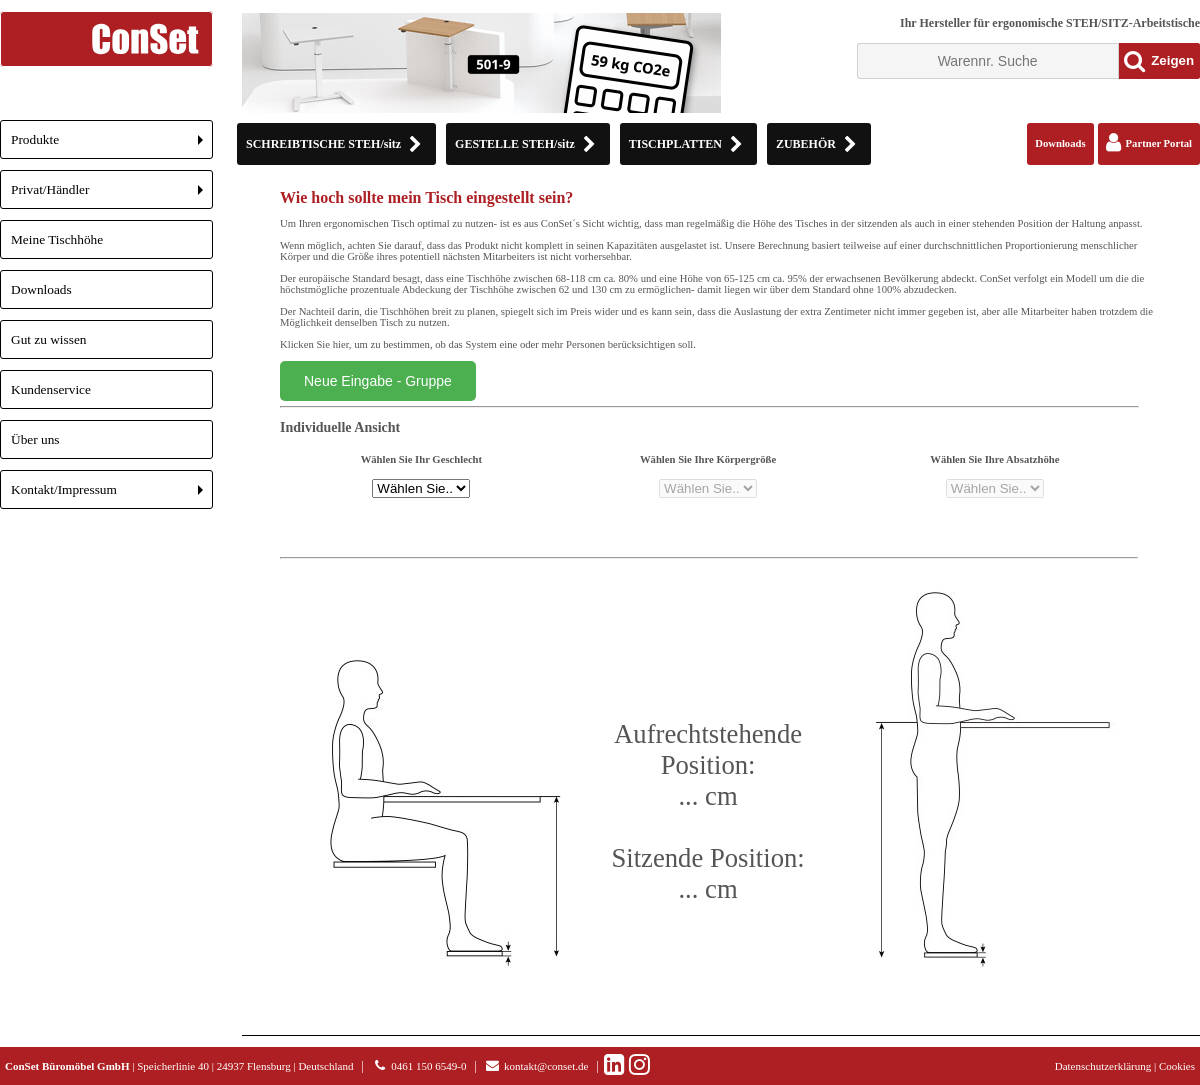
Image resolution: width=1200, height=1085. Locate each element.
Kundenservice (51, 389)
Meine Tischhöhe (57, 239)
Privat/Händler (112, 195)
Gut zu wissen (49, 339)
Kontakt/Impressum (112, 495)
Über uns (35, 439)
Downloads (41, 289)
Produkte (112, 145)
